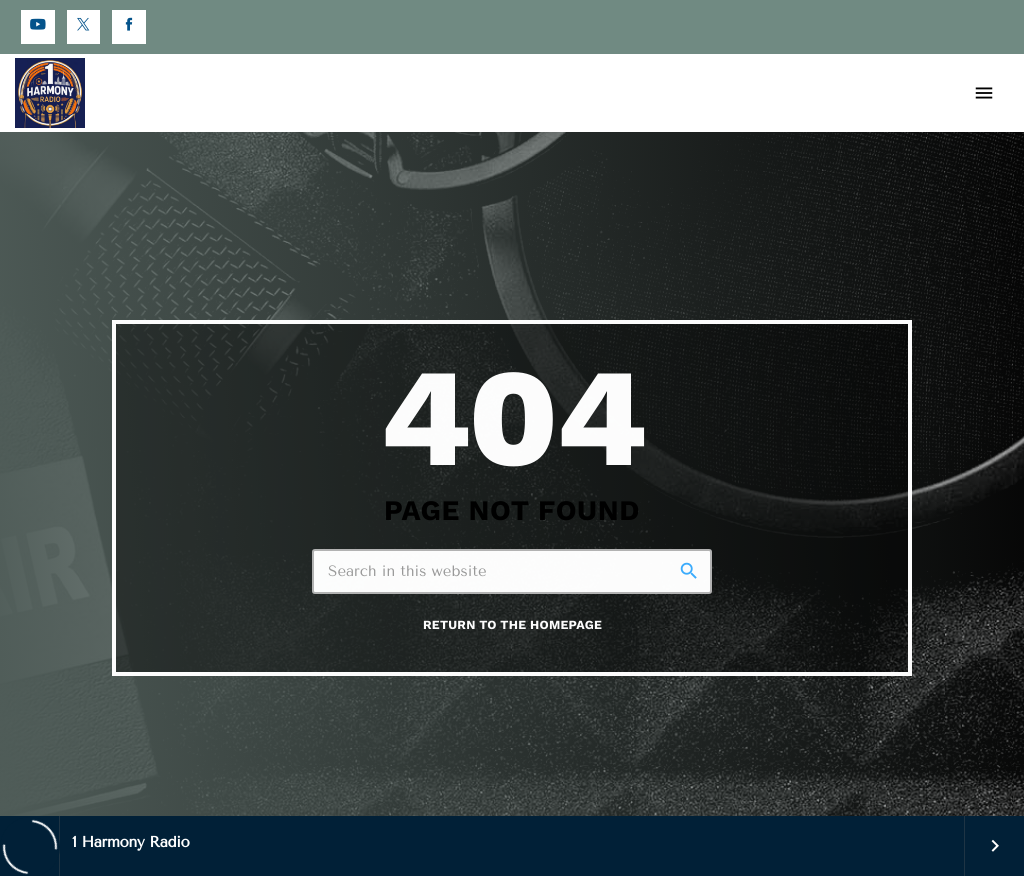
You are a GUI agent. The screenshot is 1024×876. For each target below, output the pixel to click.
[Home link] (50, 93)
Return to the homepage (512, 625)
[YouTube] (38, 27)
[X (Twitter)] (84, 27)
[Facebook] (129, 27)
